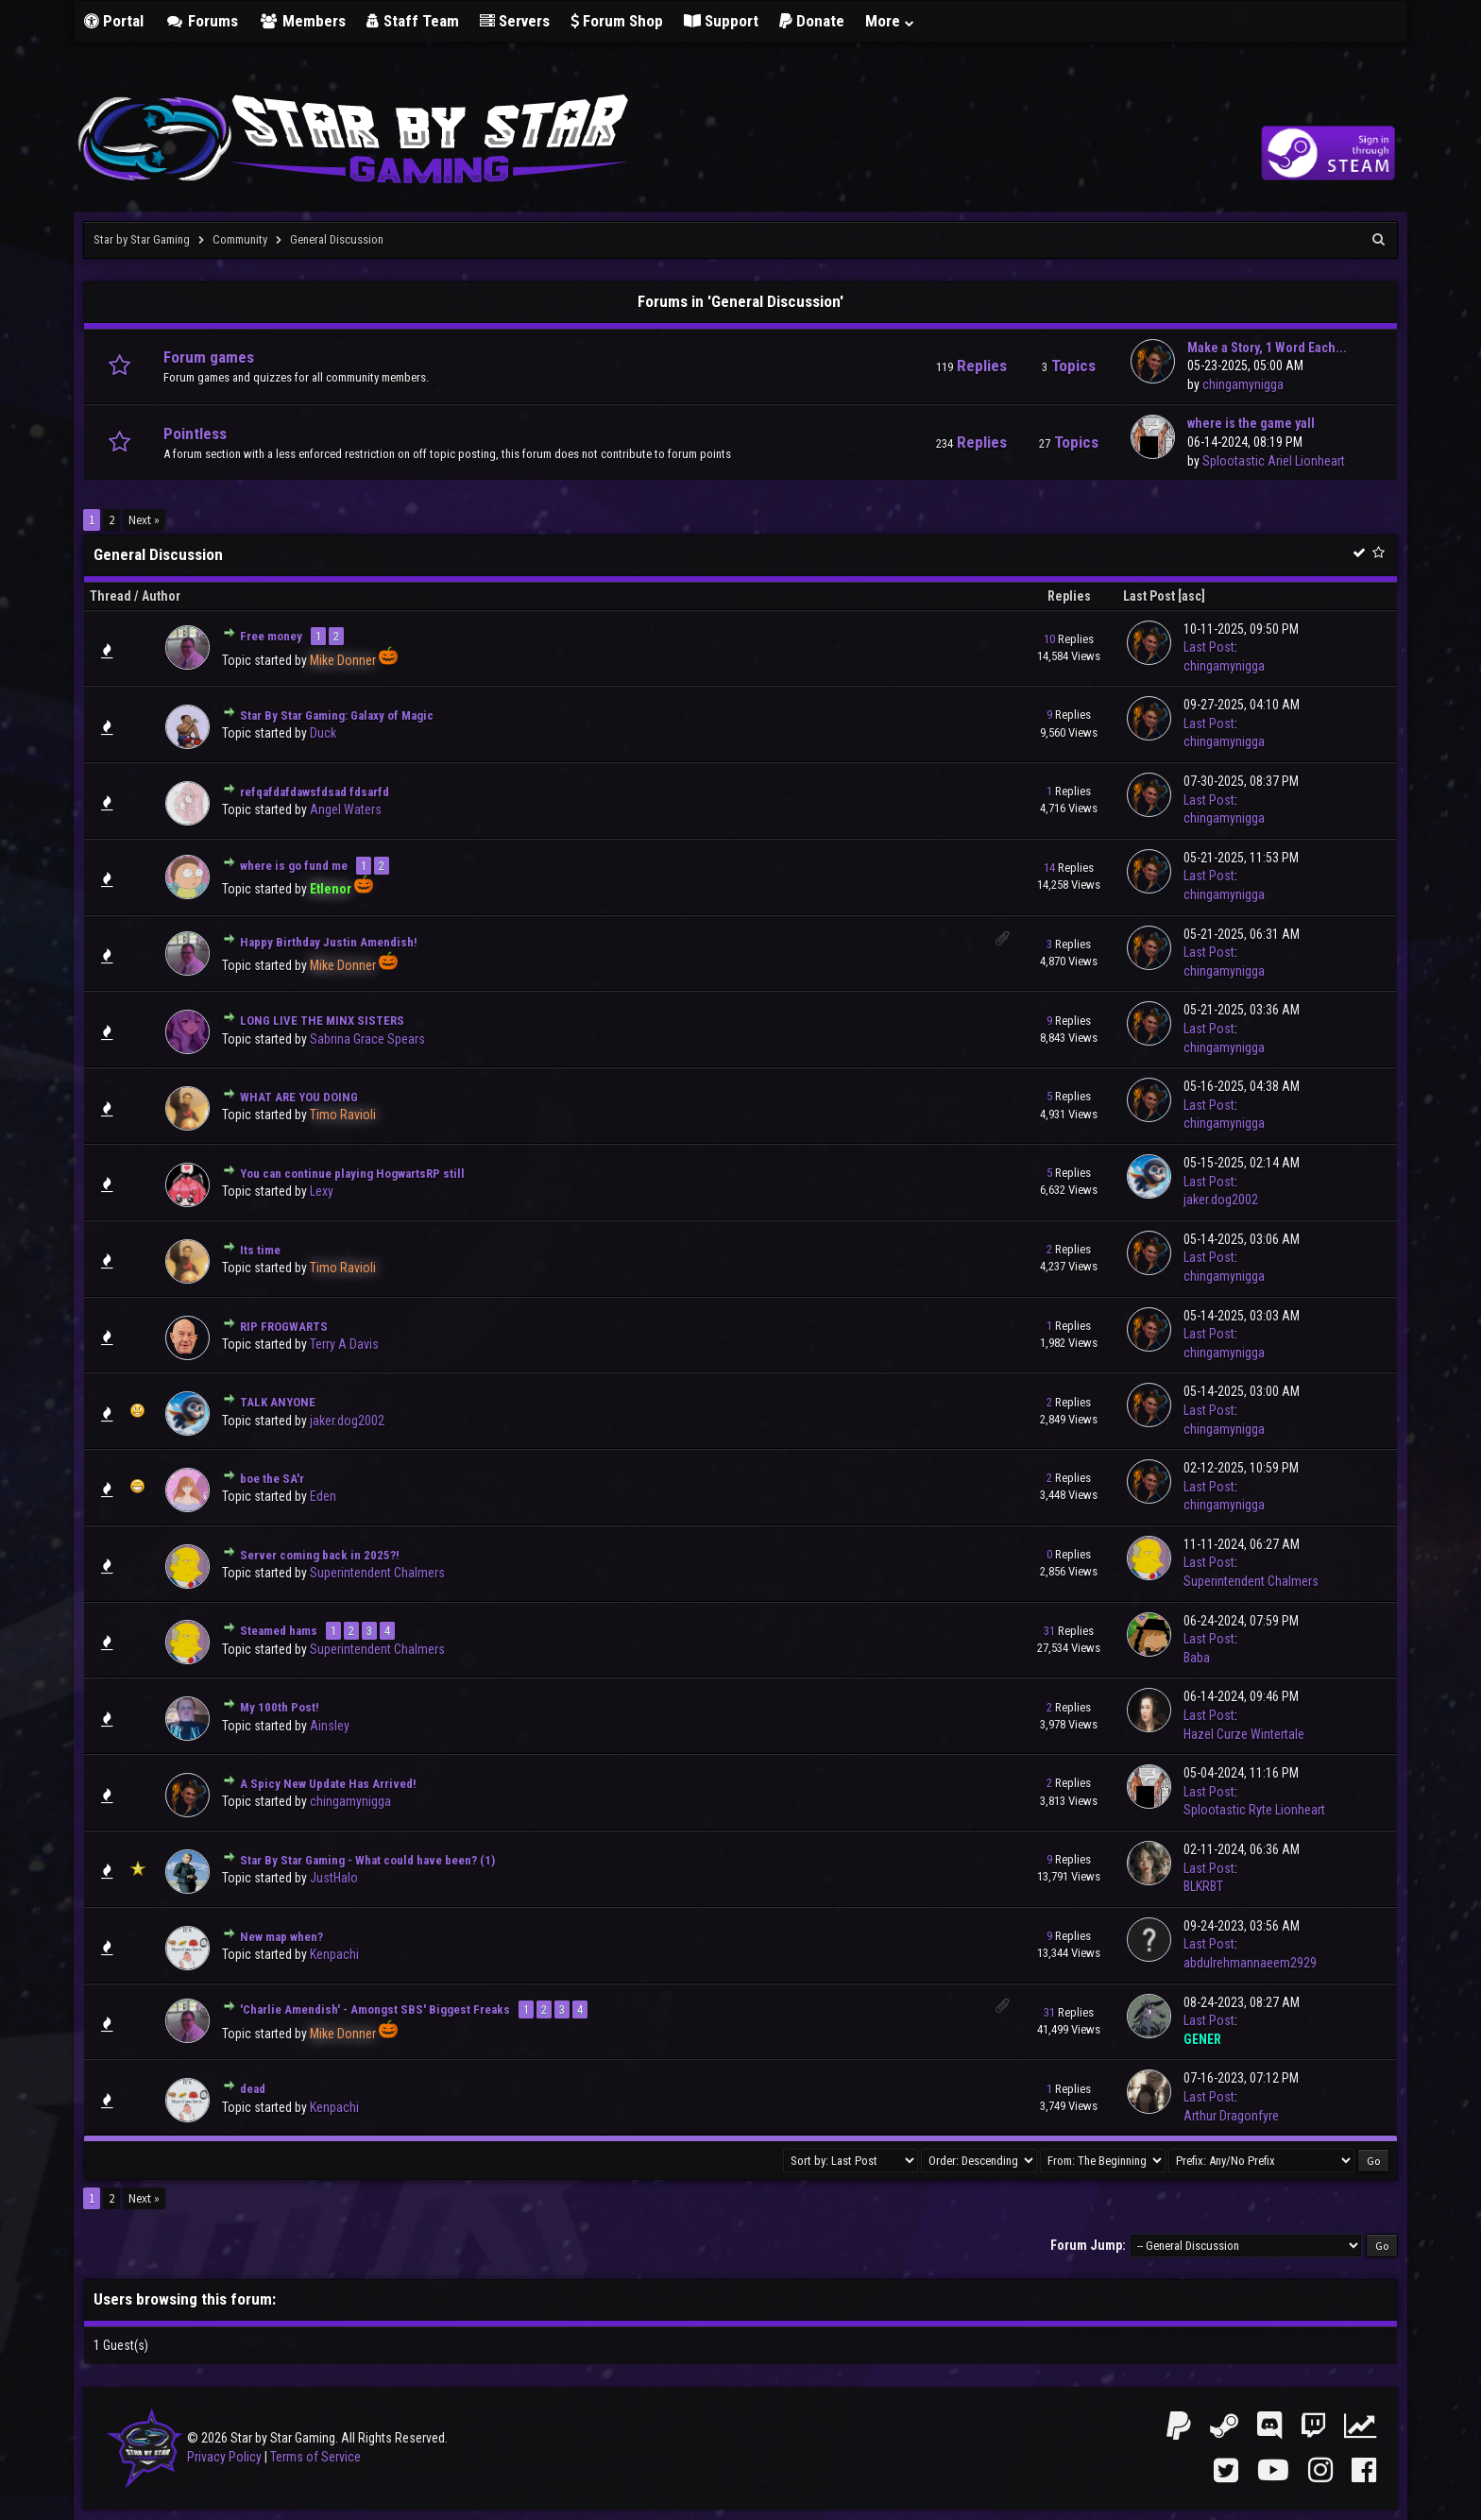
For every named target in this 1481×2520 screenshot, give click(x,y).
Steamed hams (278, 1631)
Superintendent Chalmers (377, 1572)
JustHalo (334, 1877)
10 (1049, 639)
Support (721, 20)
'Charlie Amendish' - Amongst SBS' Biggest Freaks (375, 2009)
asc (1191, 596)
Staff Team (412, 20)
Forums (201, 20)
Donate (811, 20)
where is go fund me (294, 866)
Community (240, 239)
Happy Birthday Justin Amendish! (328, 942)
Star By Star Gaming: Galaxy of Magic (337, 715)
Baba (1196, 1657)
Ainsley (329, 1725)
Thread (110, 596)
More (890, 20)
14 (1049, 867)
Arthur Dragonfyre (1231, 2115)
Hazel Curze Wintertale (1243, 1734)
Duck (323, 733)
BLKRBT (1203, 1886)
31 (1049, 1631)
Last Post (1149, 596)
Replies (1069, 596)
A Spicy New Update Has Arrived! (328, 1784)
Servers (515, 20)
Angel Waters (346, 809)
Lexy (321, 1191)
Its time (260, 1250)
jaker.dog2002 (1220, 1199)
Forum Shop (616, 20)
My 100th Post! (279, 1707)
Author (161, 596)
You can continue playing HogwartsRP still (352, 1173)
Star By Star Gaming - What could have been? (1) (367, 1860)
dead (252, 2089)
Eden (323, 1496)
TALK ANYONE (277, 1402)
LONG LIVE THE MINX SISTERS (322, 1020)
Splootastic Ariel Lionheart (1273, 460)
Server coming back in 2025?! (320, 1555)
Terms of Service (315, 2456)
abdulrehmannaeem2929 (1250, 1962)
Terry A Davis (344, 1344)
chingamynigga (1243, 384)
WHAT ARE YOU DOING (299, 1097)
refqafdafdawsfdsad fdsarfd (314, 792)
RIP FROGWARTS (284, 1327)
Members (302, 20)
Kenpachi (334, 1954)
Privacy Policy (224, 2456)
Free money (271, 636)
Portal (114, 20)
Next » (144, 520)
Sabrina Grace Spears (367, 1039)
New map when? (281, 1937)
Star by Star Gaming (142, 239)
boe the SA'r (272, 1479)
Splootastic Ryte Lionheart (1254, 1809)
